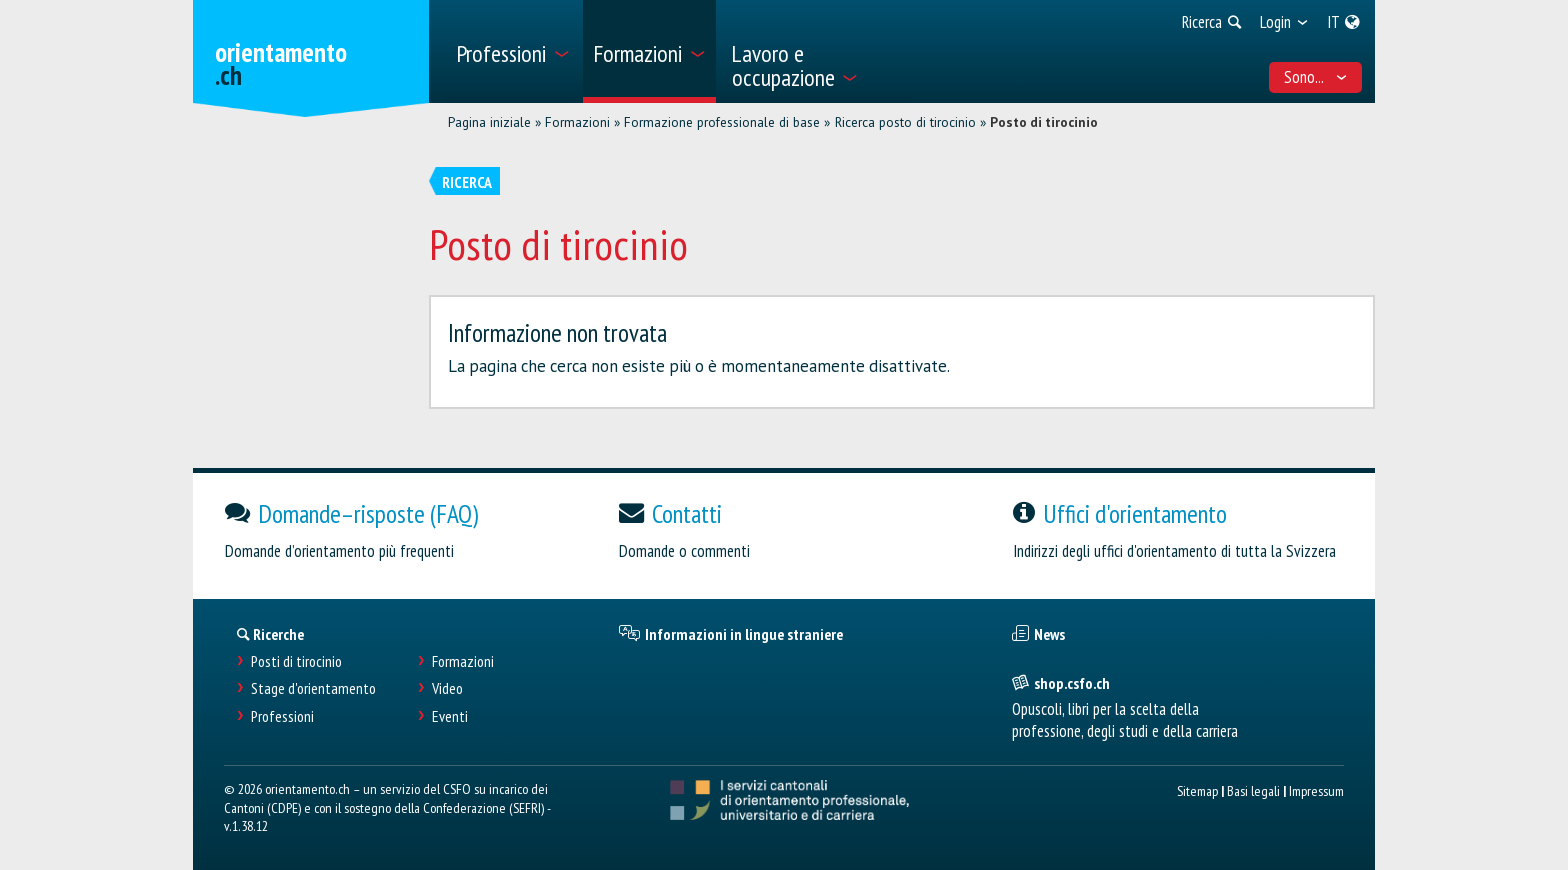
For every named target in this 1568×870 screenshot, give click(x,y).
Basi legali (1253, 790)
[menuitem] (512, 51)
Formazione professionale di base (722, 122)
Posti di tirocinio (296, 661)
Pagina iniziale (489, 122)
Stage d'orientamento (313, 688)
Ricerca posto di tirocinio (905, 122)
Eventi (450, 716)
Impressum (1316, 790)
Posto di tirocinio (1044, 122)
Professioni (282, 716)
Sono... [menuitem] (1316, 77)
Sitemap (1197, 790)
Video (447, 688)
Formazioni (577, 122)
